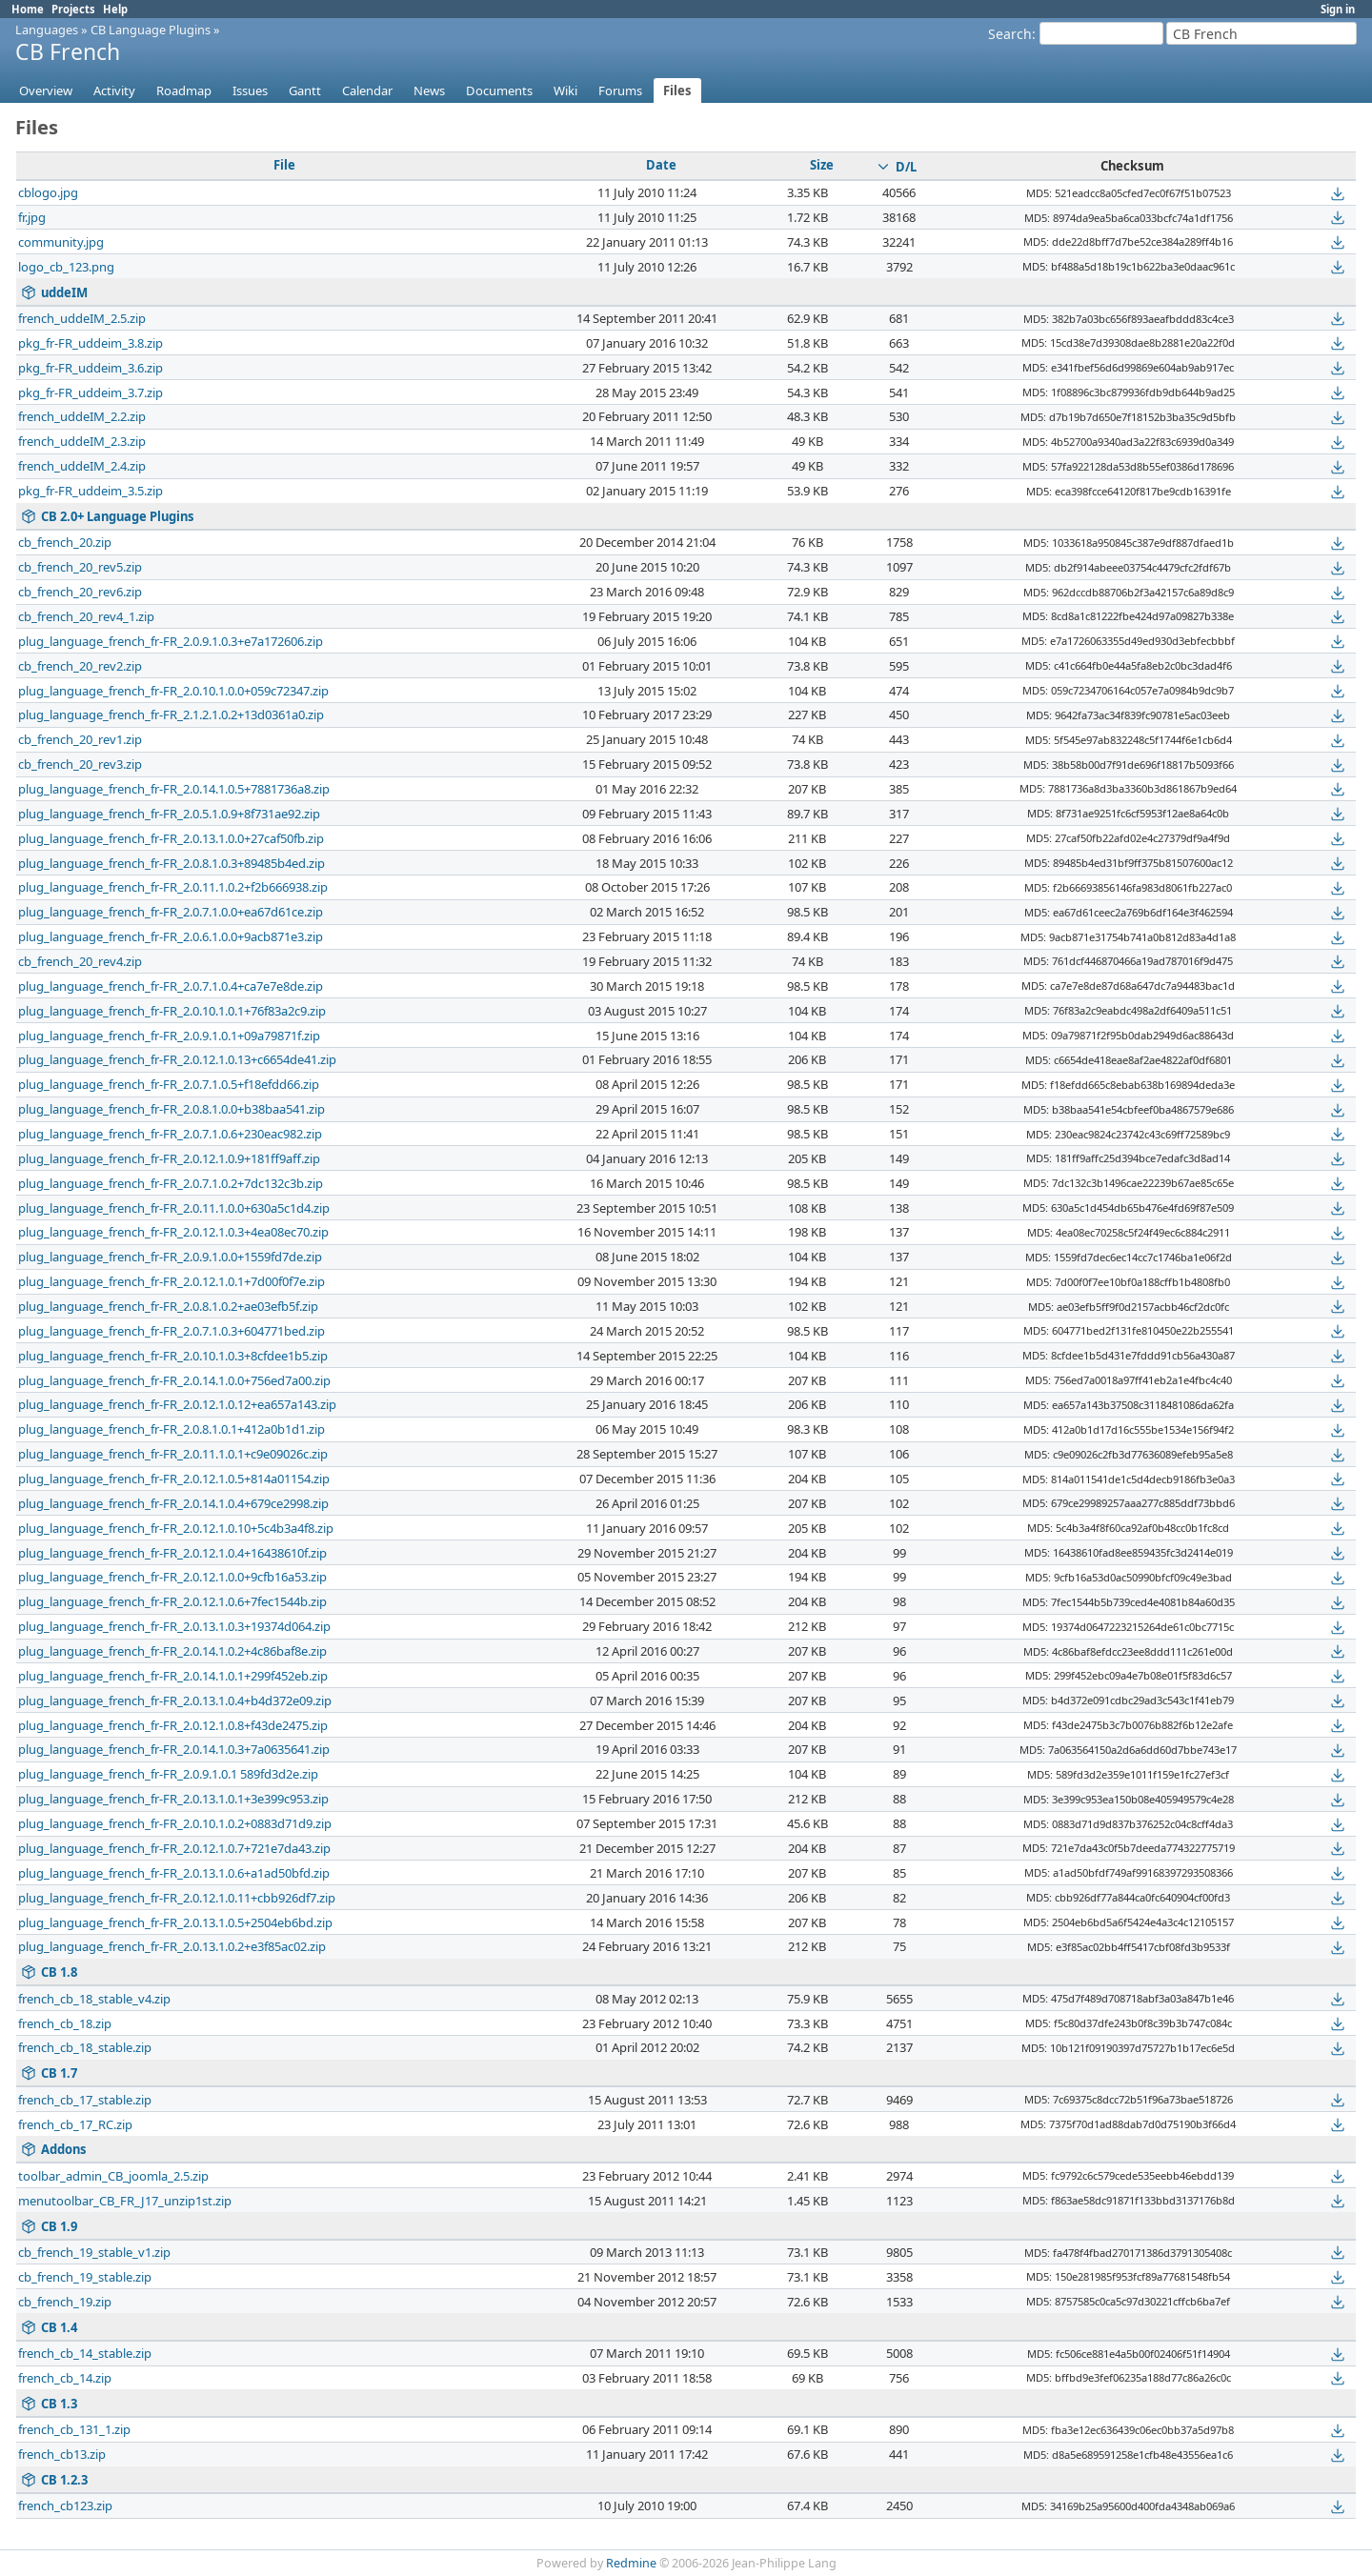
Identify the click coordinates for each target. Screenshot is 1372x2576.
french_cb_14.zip (64, 2377)
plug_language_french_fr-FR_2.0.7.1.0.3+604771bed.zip (171, 1330)
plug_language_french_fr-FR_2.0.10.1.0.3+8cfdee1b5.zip (173, 1355)
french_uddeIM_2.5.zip (82, 318)
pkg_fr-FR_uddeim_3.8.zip (90, 343)
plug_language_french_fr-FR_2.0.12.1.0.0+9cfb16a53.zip (172, 1576)
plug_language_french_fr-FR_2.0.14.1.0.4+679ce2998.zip (173, 1503)
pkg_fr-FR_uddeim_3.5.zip (90, 490)
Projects (73, 9)
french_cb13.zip (62, 2454)
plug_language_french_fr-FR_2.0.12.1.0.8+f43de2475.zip (173, 1725)
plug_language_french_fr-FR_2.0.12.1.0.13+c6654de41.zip (177, 1059)
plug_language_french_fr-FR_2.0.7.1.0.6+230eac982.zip (170, 1133)
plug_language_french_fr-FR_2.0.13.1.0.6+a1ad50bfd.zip (174, 1873)
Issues (250, 90)
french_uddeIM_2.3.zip (82, 441)
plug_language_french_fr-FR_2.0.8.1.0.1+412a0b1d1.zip (171, 1429)
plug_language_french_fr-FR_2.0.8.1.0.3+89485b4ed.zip (171, 863)
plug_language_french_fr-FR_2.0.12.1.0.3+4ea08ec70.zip (173, 1231)
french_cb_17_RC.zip (75, 2124)
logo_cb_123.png (66, 266)
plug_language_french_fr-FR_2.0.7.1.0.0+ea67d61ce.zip (170, 911)
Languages (46, 29)
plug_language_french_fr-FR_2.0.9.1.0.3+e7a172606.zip (170, 641)
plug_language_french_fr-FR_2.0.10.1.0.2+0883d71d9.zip (175, 1823)
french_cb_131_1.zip (74, 2429)
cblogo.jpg (48, 192)
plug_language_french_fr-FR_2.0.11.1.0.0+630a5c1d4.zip (174, 1208)
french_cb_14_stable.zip (84, 2353)
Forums (620, 90)
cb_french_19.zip (64, 2301)
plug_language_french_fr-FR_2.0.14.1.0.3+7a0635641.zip (174, 1749)
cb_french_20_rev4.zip (80, 961)
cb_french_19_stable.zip (84, 2276)
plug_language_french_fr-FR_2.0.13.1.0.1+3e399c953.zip (173, 1798)
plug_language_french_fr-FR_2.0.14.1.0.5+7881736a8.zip (174, 788)
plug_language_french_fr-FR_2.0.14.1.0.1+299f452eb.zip (173, 1675)
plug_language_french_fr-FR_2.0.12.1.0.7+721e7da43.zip (174, 1848)
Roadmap (184, 90)
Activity (114, 90)
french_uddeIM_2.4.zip (82, 465)
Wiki (565, 90)
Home (27, 9)
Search (1010, 34)
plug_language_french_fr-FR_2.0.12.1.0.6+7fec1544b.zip (172, 1601)
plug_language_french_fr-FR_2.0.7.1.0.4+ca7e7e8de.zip (170, 986)
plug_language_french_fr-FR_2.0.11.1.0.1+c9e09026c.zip (173, 1453)
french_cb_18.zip (64, 2023)
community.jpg (61, 242)
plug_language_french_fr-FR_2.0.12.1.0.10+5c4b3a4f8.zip (175, 1528)
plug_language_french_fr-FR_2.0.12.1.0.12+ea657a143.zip (177, 1404)
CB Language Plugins (151, 29)
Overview (45, 90)
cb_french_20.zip (64, 542)
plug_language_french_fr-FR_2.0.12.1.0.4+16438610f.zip (172, 1552)
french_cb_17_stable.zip (84, 2099)
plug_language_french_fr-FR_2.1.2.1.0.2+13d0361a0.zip (171, 714)
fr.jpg (32, 217)
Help (115, 9)
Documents (499, 90)
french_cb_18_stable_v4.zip (94, 1998)
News (429, 90)
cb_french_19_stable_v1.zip (94, 2252)
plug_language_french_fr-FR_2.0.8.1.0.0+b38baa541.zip (171, 1108)
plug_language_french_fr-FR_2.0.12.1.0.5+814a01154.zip (174, 1478)
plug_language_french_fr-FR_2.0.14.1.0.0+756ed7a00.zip (174, 1380)
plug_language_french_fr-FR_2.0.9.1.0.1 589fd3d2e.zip (168, 1773)
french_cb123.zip (65, 2505)
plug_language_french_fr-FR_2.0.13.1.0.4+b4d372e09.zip (175, 1700)
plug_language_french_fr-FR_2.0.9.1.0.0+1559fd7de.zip (170, 1256)
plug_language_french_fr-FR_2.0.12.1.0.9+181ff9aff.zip (169, 1158)
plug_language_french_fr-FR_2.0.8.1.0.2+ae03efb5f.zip (168, 1306)
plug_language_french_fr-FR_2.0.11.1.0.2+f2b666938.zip (173, 887)
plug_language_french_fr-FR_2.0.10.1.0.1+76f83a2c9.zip (172, 1010)
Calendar (367, 90)
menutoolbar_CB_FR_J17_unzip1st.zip (125, 2200)
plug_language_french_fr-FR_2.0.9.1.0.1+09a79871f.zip (169, 1035)
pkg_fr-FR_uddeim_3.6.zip (90, 367)
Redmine (631, 2563)
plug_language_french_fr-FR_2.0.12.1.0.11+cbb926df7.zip (176, 1897)
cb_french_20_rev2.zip (80, 665)
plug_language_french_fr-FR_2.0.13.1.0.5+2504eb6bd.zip (175, 1922)
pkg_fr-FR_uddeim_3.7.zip (90, 392)
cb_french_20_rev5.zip (80, 566)
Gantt (305, 90)
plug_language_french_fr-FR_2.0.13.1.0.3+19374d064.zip (174, 1626)
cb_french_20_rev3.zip (80, 764)
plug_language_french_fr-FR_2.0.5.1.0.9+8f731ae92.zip (169, 813)
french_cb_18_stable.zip (84, 2047)
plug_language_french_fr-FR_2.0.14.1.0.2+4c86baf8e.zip (172, 1651)
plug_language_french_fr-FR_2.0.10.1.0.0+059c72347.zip (173, 690)
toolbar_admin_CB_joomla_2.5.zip (113, 2175)
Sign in (1338, 9)
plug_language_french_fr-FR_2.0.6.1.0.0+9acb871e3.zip (170, 936)
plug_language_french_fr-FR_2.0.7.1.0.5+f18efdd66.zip (168, 1084)
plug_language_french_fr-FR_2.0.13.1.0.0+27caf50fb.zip (171, 838)
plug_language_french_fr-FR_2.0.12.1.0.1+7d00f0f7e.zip (171, 1281)
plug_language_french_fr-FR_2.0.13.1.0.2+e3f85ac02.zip (172, 1946)
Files (677, 90)
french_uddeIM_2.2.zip (82, 416)
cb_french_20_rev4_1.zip (86, 616)
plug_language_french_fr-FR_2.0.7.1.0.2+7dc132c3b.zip (170, 1183)
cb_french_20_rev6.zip (80, 591)
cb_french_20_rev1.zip (80, 739)
